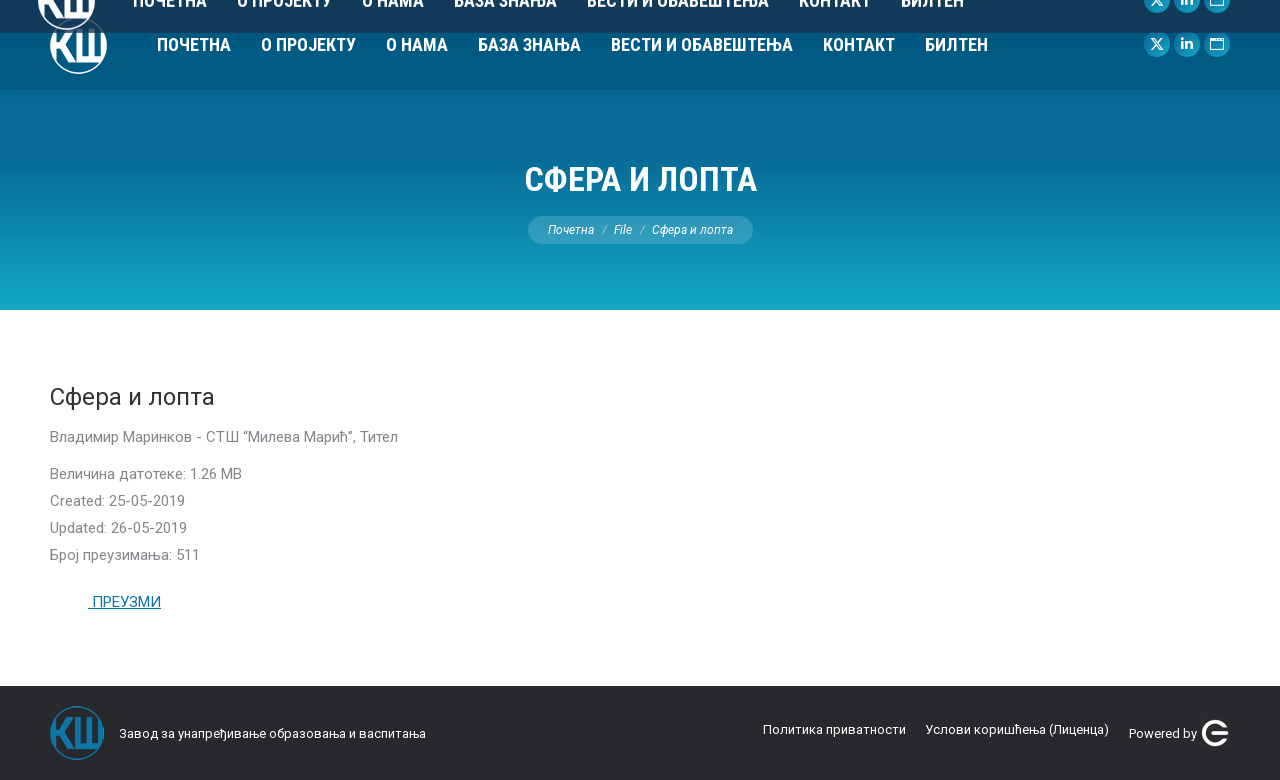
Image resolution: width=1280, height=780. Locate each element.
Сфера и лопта (132, 397)
